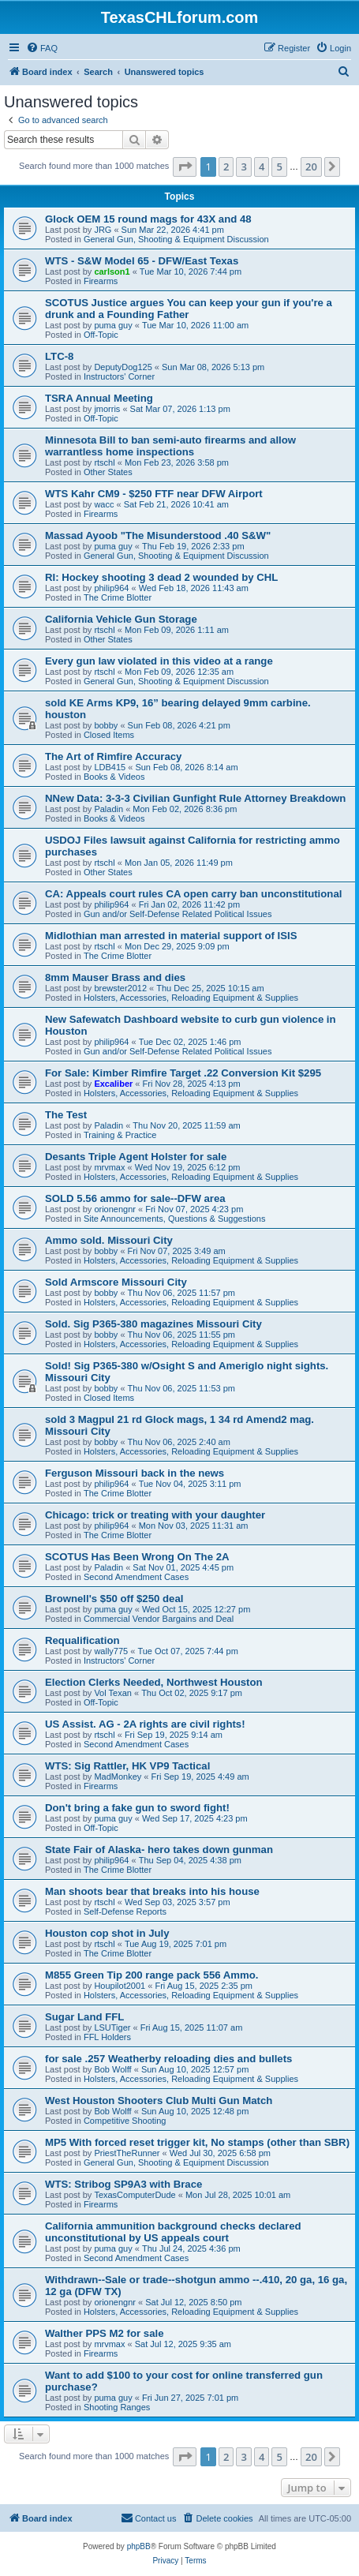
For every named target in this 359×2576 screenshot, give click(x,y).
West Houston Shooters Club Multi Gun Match (158, 2100)
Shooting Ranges (117, 2407)
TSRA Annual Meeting (99, 398)
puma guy (113, 325)
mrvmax (109, 1167)
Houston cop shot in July (107, 1933)
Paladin (108, 809)
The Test (66, 1115)
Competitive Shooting (125, 2120)
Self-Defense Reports (125, 1911)
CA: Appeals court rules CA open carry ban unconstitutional (193, 894)
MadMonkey (117, 1776)
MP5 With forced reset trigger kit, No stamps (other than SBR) (197, 2142)
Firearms (101, 281)
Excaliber (113, 1083)
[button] (184, 166)
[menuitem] (42, 48)
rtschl (104, 462)
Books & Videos (114, 776)
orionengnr (115, 1209)
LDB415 (109, 767)
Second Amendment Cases (136, 1577)
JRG (102, 229)
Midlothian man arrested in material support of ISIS (171, 936)
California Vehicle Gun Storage (121, 619)
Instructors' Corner (119, 376)
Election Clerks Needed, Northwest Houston (154, 1682)
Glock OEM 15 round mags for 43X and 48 (148, 219)
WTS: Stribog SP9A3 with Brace (123, 2184)
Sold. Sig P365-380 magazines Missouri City (153, 1324)
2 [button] (226, 166)
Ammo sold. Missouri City (109, 1240)
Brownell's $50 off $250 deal (114, 1598)
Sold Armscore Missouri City (116, 1282)
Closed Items (109, 734)
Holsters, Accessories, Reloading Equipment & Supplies (191, 997)
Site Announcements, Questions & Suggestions (175, 1218)
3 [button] (243, 166)
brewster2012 (120, 988)
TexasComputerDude (134, 2195)
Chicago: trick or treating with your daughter (155, 1515)
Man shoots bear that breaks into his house (152, 1891)
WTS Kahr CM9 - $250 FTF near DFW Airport (154, 494)
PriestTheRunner (126, 2153)
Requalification (82, 1640)
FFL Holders (107, 2037)
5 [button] (279, 166)
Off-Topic (101, 334)
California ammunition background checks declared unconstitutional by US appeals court (173, 2232)
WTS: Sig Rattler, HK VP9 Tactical (127, 1766)
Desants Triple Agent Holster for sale (135, 1157)
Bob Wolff (112, 2069)
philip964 (111, 588)
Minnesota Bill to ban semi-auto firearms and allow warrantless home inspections (170, 446)
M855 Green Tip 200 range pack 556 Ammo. (151, 1975)
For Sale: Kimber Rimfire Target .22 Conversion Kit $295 (183, 1073)
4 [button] (261, 166)
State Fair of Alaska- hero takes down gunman (159, 1849)
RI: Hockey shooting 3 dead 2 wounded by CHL (161, 577)
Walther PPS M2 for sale (104, 2333)
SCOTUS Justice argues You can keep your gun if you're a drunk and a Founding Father (188, 308)
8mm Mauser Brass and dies (115, 977)
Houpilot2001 (119, 1985)
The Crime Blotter (117, 597)
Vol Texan (113, 1693)
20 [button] (311, 166)
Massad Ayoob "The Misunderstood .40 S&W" (158, 535)
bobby (106, 725)
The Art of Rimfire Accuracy (113, 756)
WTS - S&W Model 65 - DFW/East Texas (141, 261)
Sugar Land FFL (84, 2017)
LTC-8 (59, 356)
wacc (104, 504)
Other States (108, 472)
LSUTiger (112, 2027)
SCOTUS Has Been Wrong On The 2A (137, 1557)
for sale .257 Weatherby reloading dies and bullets (168, 2059)
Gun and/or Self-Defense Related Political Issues (177, 914)
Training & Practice (120, 1135)
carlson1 (111, 271)
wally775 (111, 1651)
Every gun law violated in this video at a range (159, 661)
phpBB (139, 2546)
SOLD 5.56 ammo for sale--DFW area (135, 1198)
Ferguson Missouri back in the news (134, 1473)
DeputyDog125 (122, 367)
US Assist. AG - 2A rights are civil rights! (145, 1724)
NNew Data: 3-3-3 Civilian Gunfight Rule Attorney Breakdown (195, 798)
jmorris (107, 409)
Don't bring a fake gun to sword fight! (137, 1808)
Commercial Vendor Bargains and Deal (159, 1618)
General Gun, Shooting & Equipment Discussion (176, 239)
